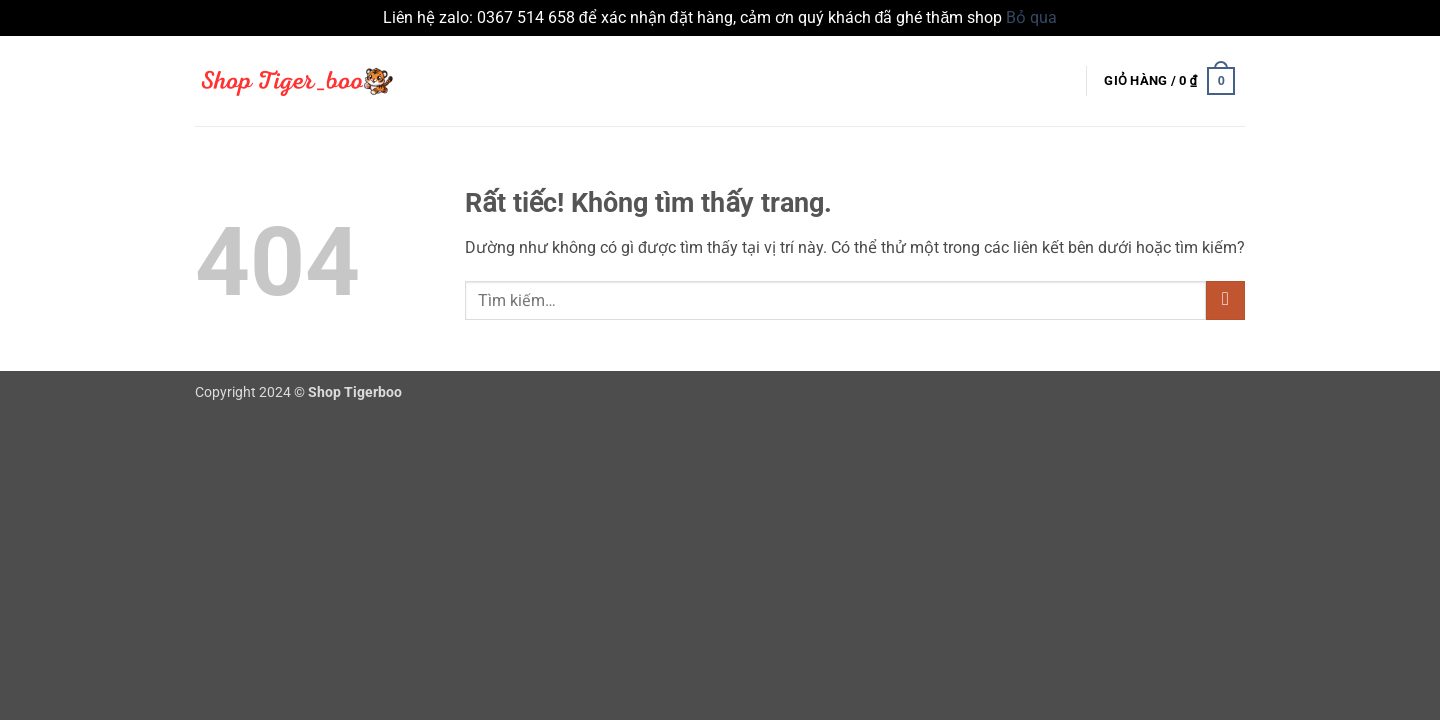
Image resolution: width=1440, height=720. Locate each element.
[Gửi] (1225, 300)
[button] (1170, 81)
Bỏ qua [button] (1031, 17)
